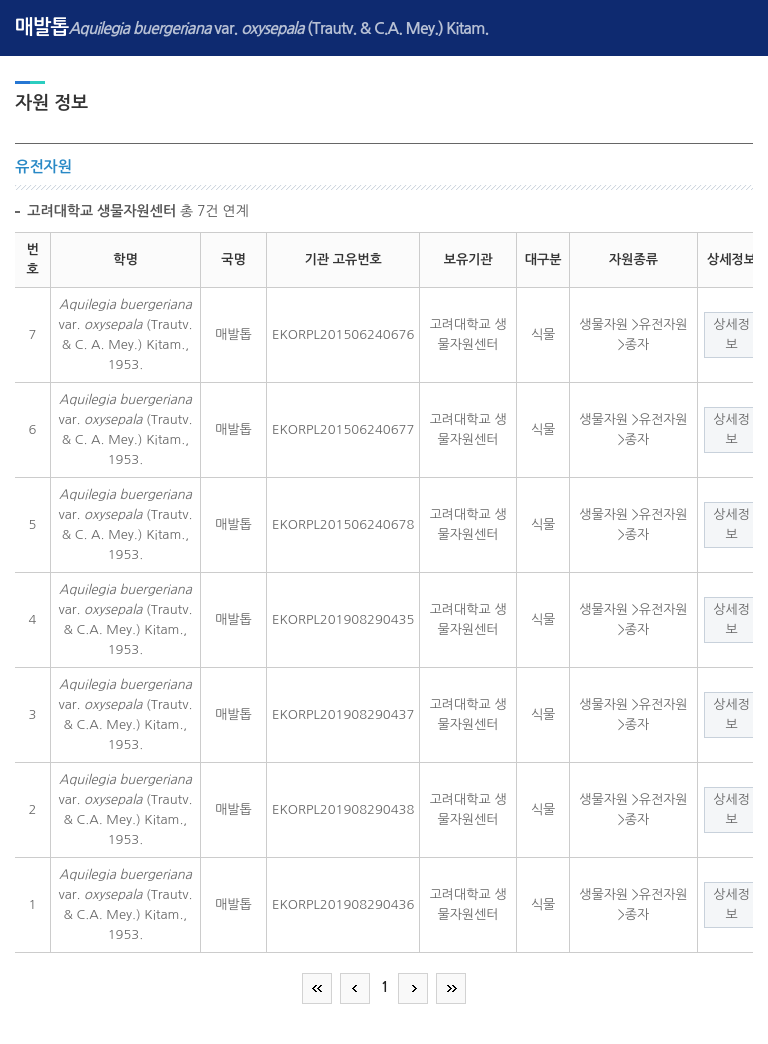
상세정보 (731, 334)
